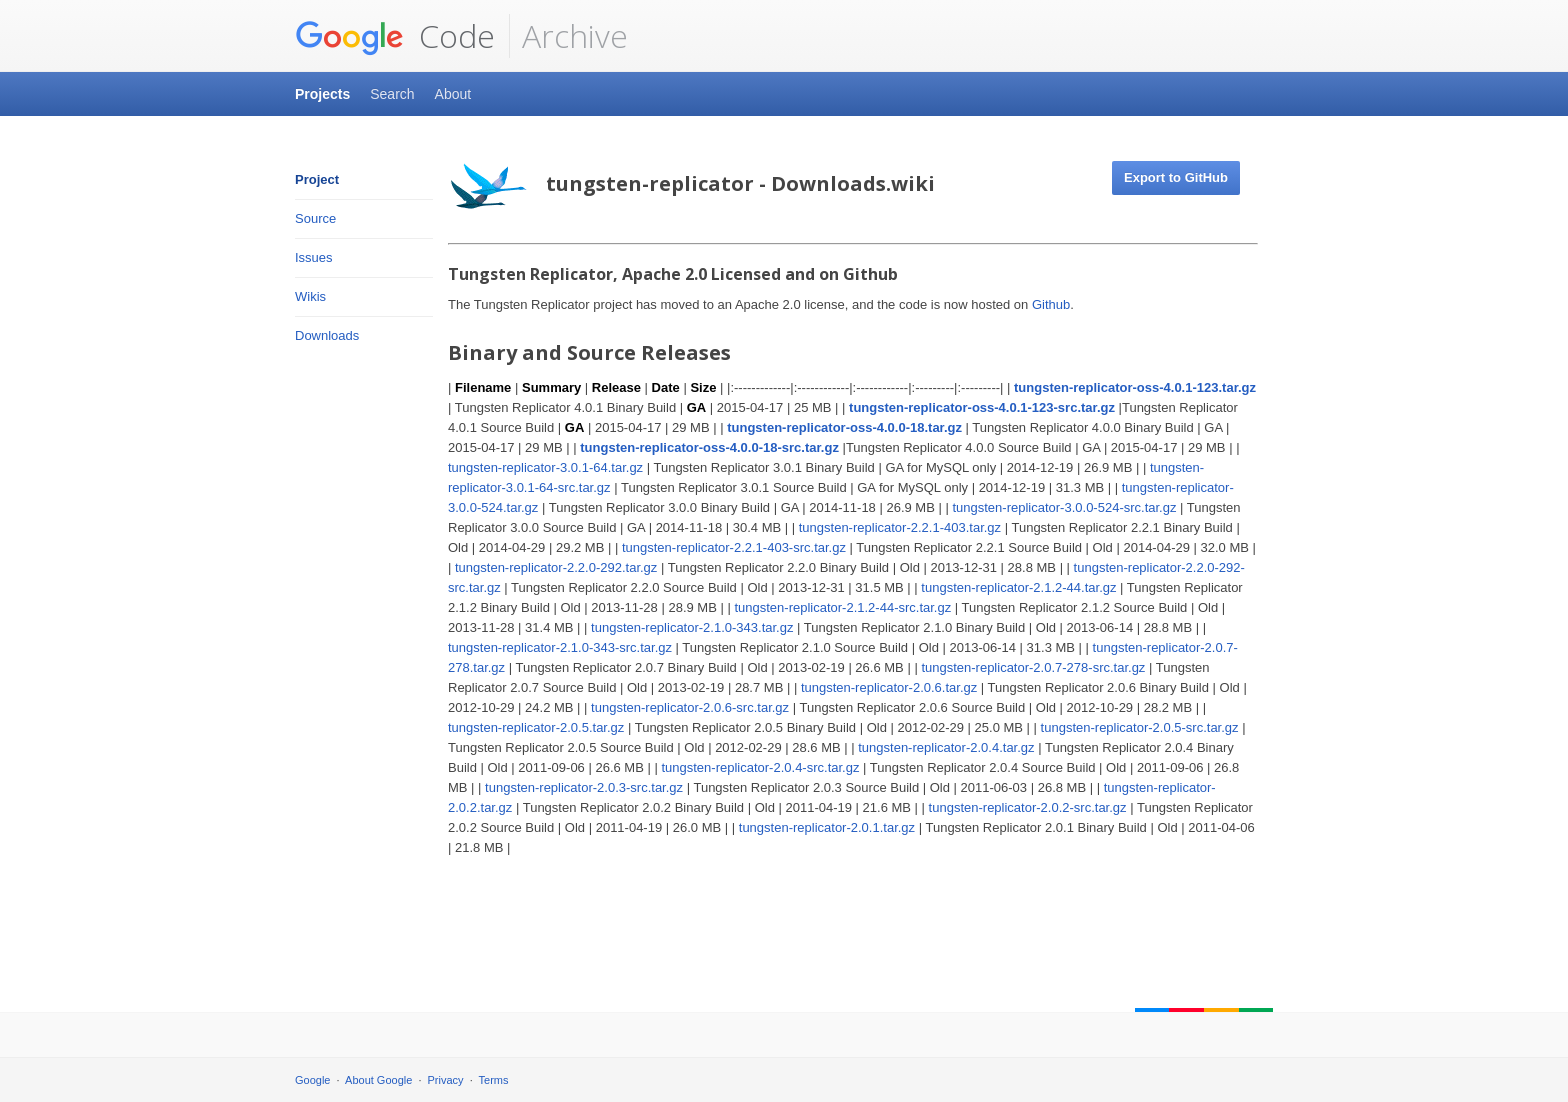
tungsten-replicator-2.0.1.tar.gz (827, 827)
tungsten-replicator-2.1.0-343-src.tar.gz (560, 647)
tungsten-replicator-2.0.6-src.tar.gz (690, 707)
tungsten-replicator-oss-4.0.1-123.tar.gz (1135, 387)
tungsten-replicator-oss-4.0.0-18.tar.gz (844, 427)
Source (315, 218)
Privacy (446, 1080)
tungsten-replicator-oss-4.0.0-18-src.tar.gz (709, 447)
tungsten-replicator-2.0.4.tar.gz (946, 747)
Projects (322, 94)
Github (1051, 304)
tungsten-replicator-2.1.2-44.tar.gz (1018, 587)
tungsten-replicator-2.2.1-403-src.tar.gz (734, 547)
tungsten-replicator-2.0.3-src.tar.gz (584, 787)
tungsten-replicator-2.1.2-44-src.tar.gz (842, 607)
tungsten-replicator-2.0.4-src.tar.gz (760, 767)
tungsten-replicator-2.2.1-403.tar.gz (900, 527)
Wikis (310, 296)
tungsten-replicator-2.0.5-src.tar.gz (1140, 727)
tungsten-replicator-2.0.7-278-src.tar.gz (1033, 667)
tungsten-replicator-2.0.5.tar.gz (536, 727)
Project (317, 179)
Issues (314, 257)
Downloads (327, 335)
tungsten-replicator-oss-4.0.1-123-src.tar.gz (982, 407)
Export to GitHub (1176, 177)
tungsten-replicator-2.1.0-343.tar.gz (692, 627)
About (453, 94)
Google (312, 1080)
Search (392, 94)
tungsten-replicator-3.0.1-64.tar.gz (545, 467)
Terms (494, 1080)
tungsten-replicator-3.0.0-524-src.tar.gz (1064, 507)
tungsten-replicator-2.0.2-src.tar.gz (1028, 807)
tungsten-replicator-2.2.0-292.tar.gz (556, 567)
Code (395, 36)
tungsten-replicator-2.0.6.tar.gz (889, 687)
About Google (378, 1080)
